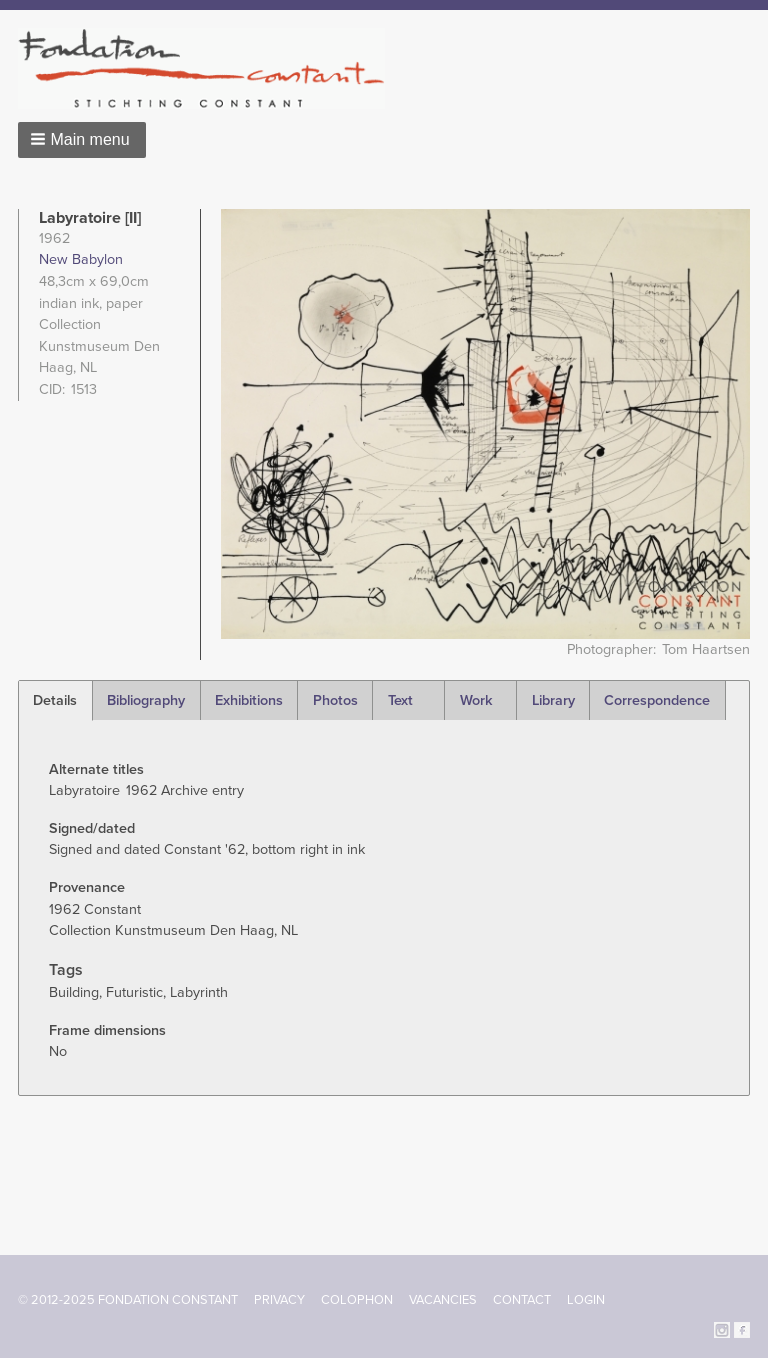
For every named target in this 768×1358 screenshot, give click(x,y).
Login (586, 1300)
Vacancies (443, 1300)
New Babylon (81, 259)
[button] (82, 140)
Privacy (279, 1300)
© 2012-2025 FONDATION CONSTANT (128, 1300)
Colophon (357, 1300)
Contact (522, 1300)
